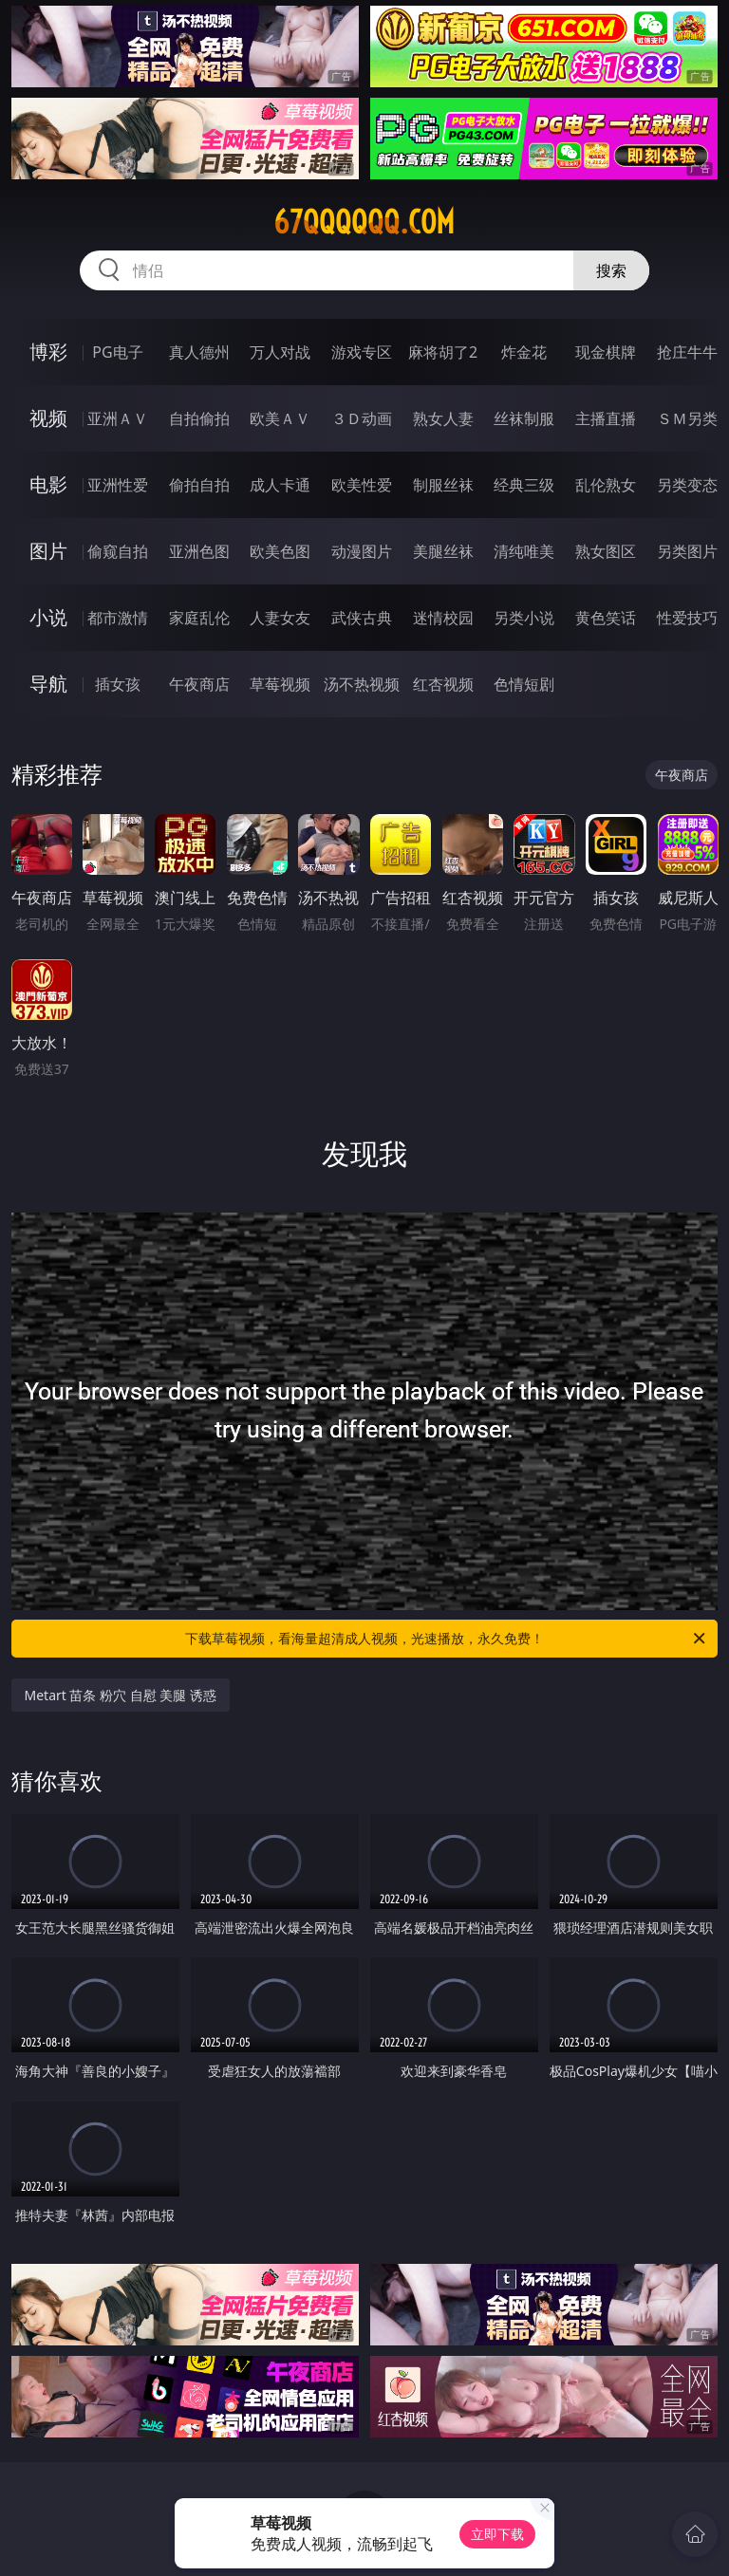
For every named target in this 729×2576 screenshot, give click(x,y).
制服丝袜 (443, 484)
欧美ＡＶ (280, 418)
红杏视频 (443, 684)
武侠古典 (361, 617)
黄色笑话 (605, 617)
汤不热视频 (362, 684)
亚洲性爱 (117, 484)
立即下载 (497, 2534)
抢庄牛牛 (687, 352)
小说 (48, 617)
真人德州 (199, 352)
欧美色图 (280, 551)
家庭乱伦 (199, 617)
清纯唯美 (524, 551)
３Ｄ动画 (361, 418)
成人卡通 (280, 484)
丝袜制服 (524, 418)
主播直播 (605, 418)
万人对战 (280, 352)
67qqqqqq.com (364, 222)
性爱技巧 (687, 617)
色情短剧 (524, 684)
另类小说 (524, 617)
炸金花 (524, 352)
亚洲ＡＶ (117, 418)
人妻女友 (280, 617)
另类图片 (687, 551)
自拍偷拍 (199, 418)
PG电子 (117, 352)
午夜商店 (199, 684)
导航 (48, 683)
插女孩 (117, 684)
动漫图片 (361, 551)
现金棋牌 (605, 352)
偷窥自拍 (117, 551)
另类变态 (687, 484)
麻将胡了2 (442, 352)
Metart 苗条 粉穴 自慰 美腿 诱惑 (121, 1695)
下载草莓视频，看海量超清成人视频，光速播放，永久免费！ (446, 1638)
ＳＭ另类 (687, 418)
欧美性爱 (361, 484)
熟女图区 (605, 551)
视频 (48, 418)
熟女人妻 (443, 418)
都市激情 (117, 617)
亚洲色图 (199, 551)
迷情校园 (443, 617)
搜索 (611, 270)
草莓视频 (280, 684)
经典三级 (524, 484)
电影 (48, 484)
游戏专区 (361, 352)
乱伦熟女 (605, 484)
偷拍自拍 (199, 484)
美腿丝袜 (443, 551)
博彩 (48, 351)
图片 (48, 551)
